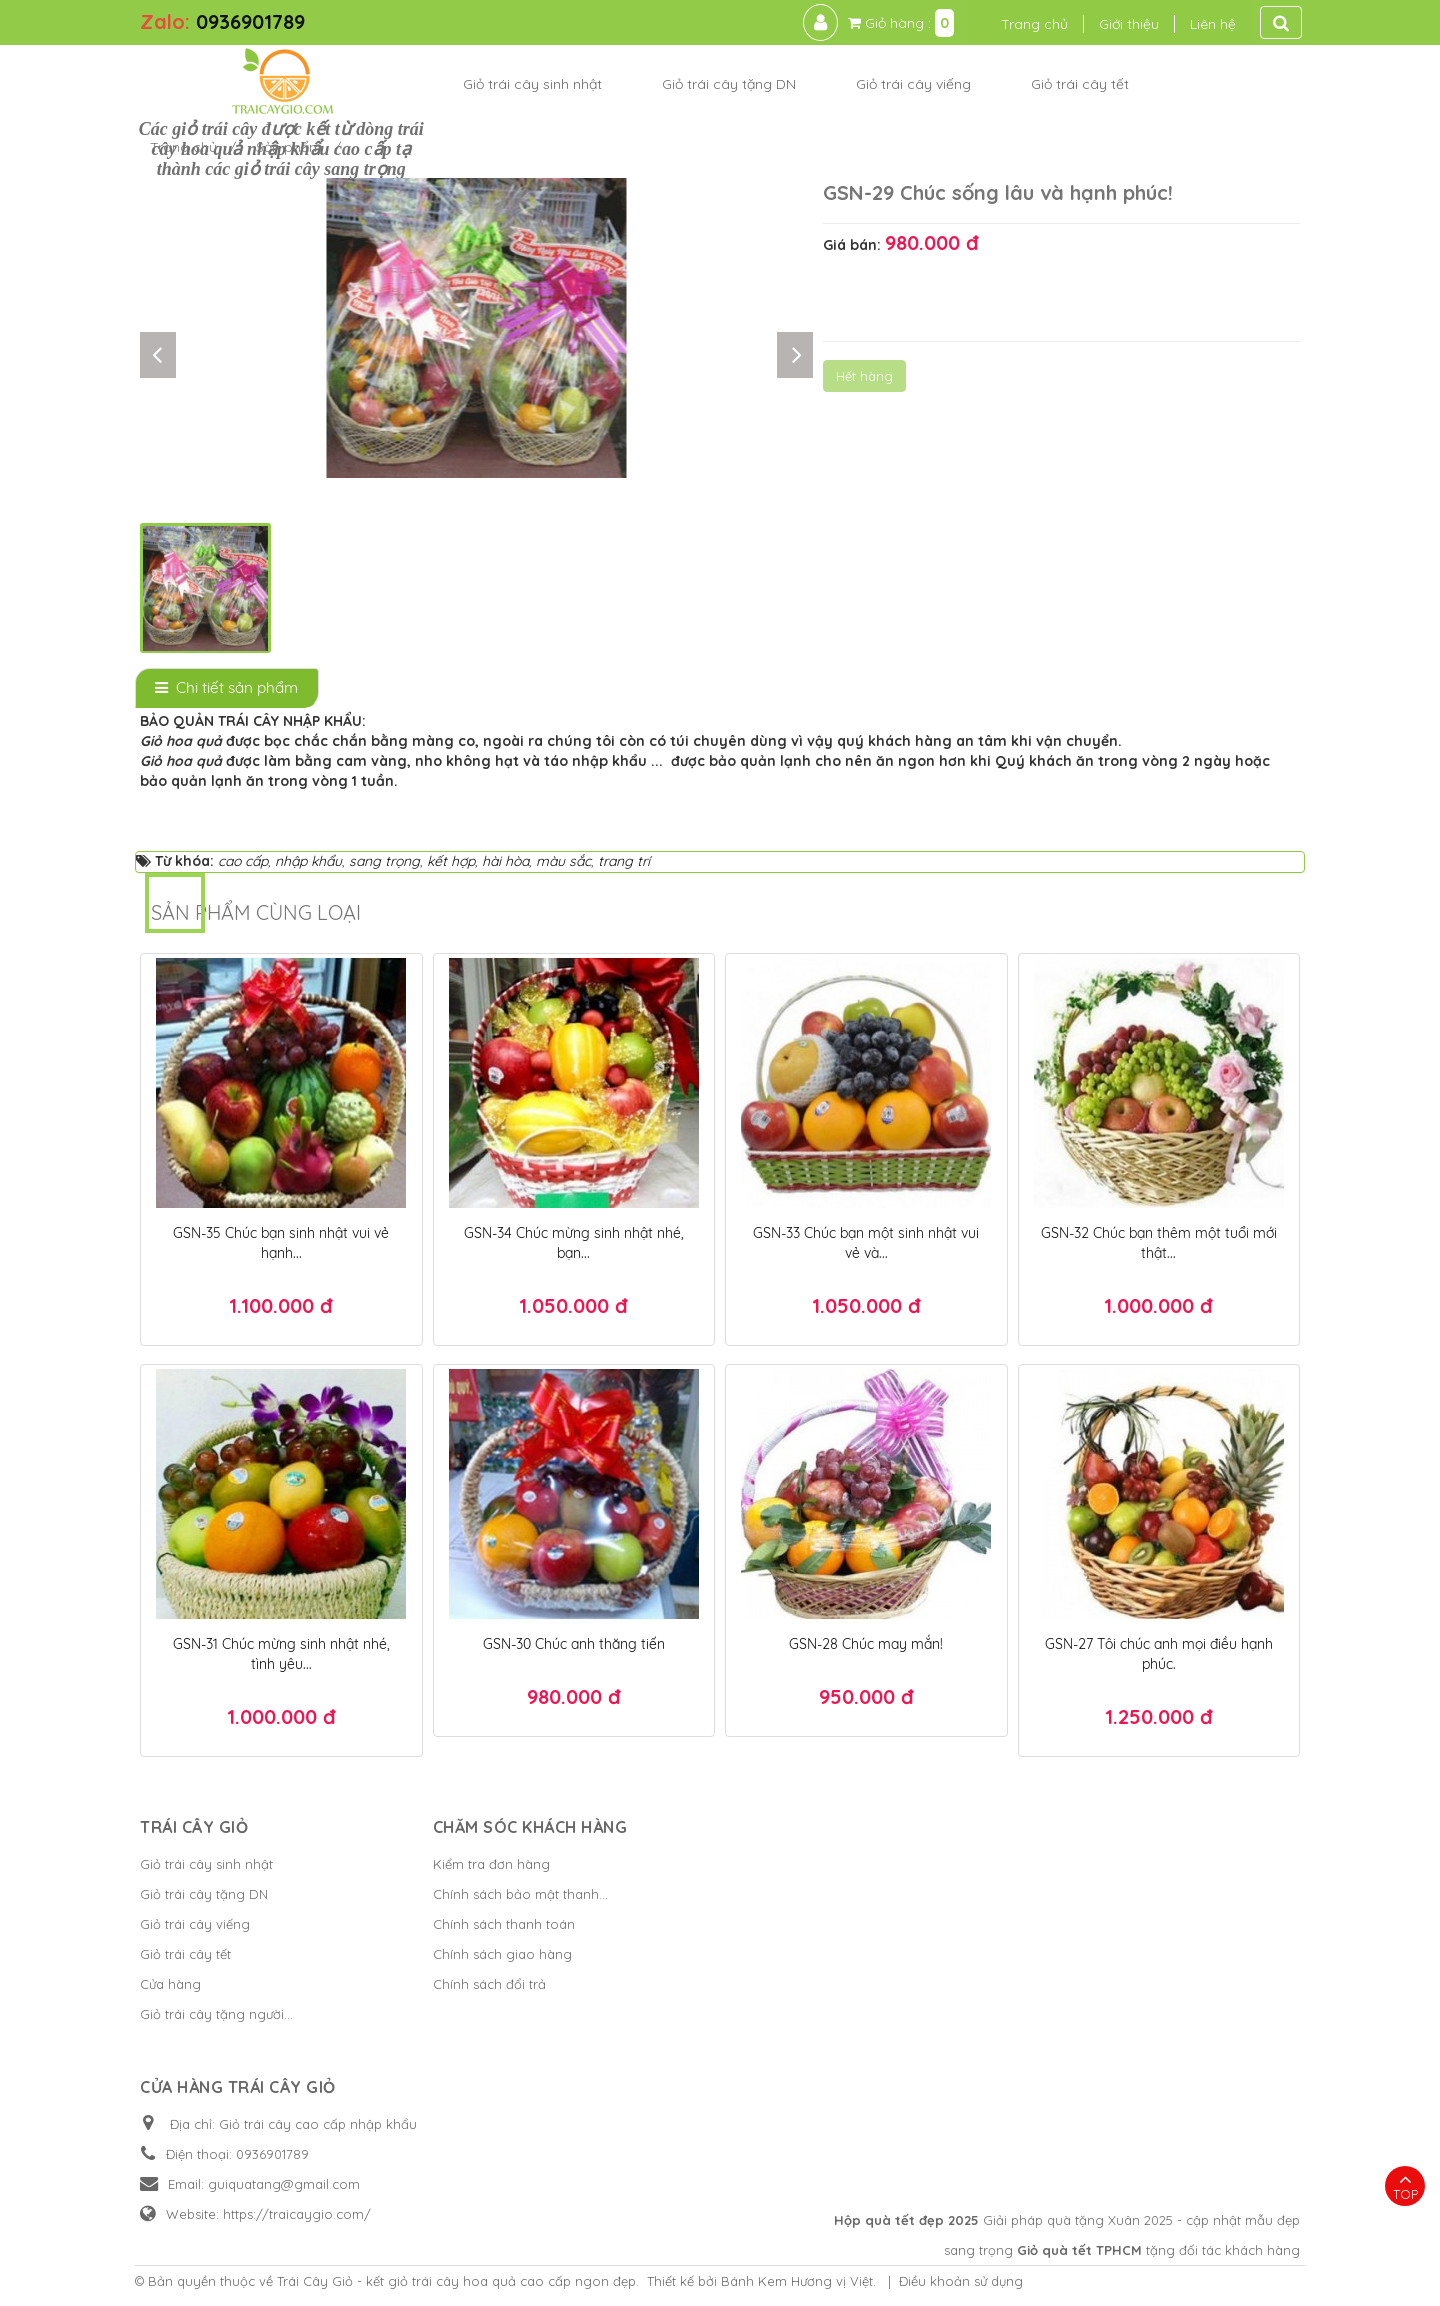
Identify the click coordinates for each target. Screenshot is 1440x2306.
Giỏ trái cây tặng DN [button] (729, 84)
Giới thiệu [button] (1129, 24)
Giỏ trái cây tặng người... (216, 2014)
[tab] (227, 688)
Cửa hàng (170, 1984)
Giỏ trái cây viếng (195, 1924)
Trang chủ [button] (1034, 24)
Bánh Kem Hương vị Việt (797, 2281)
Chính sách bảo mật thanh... (520, 1894)
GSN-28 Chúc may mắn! (866, 1644)
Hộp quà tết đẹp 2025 (906, 2220)
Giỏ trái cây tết (185, 1954)
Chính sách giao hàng (502, 1954)
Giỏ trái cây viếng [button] (913, 84)
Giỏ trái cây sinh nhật (206, 1864)
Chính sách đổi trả (489, 1984)
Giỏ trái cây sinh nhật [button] (532, 84)
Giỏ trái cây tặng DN (204, 1894)
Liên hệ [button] (1213, 24)
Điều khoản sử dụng (961, 2281)
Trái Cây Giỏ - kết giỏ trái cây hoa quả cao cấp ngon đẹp (456, 2281)
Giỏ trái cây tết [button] (1080, 84)
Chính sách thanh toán (504, 1924)
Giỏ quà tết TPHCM (1079, 2250)
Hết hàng (864, 376)
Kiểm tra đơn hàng (491, 1864)
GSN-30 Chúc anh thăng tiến (574, 1644)
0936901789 (250, 21)
